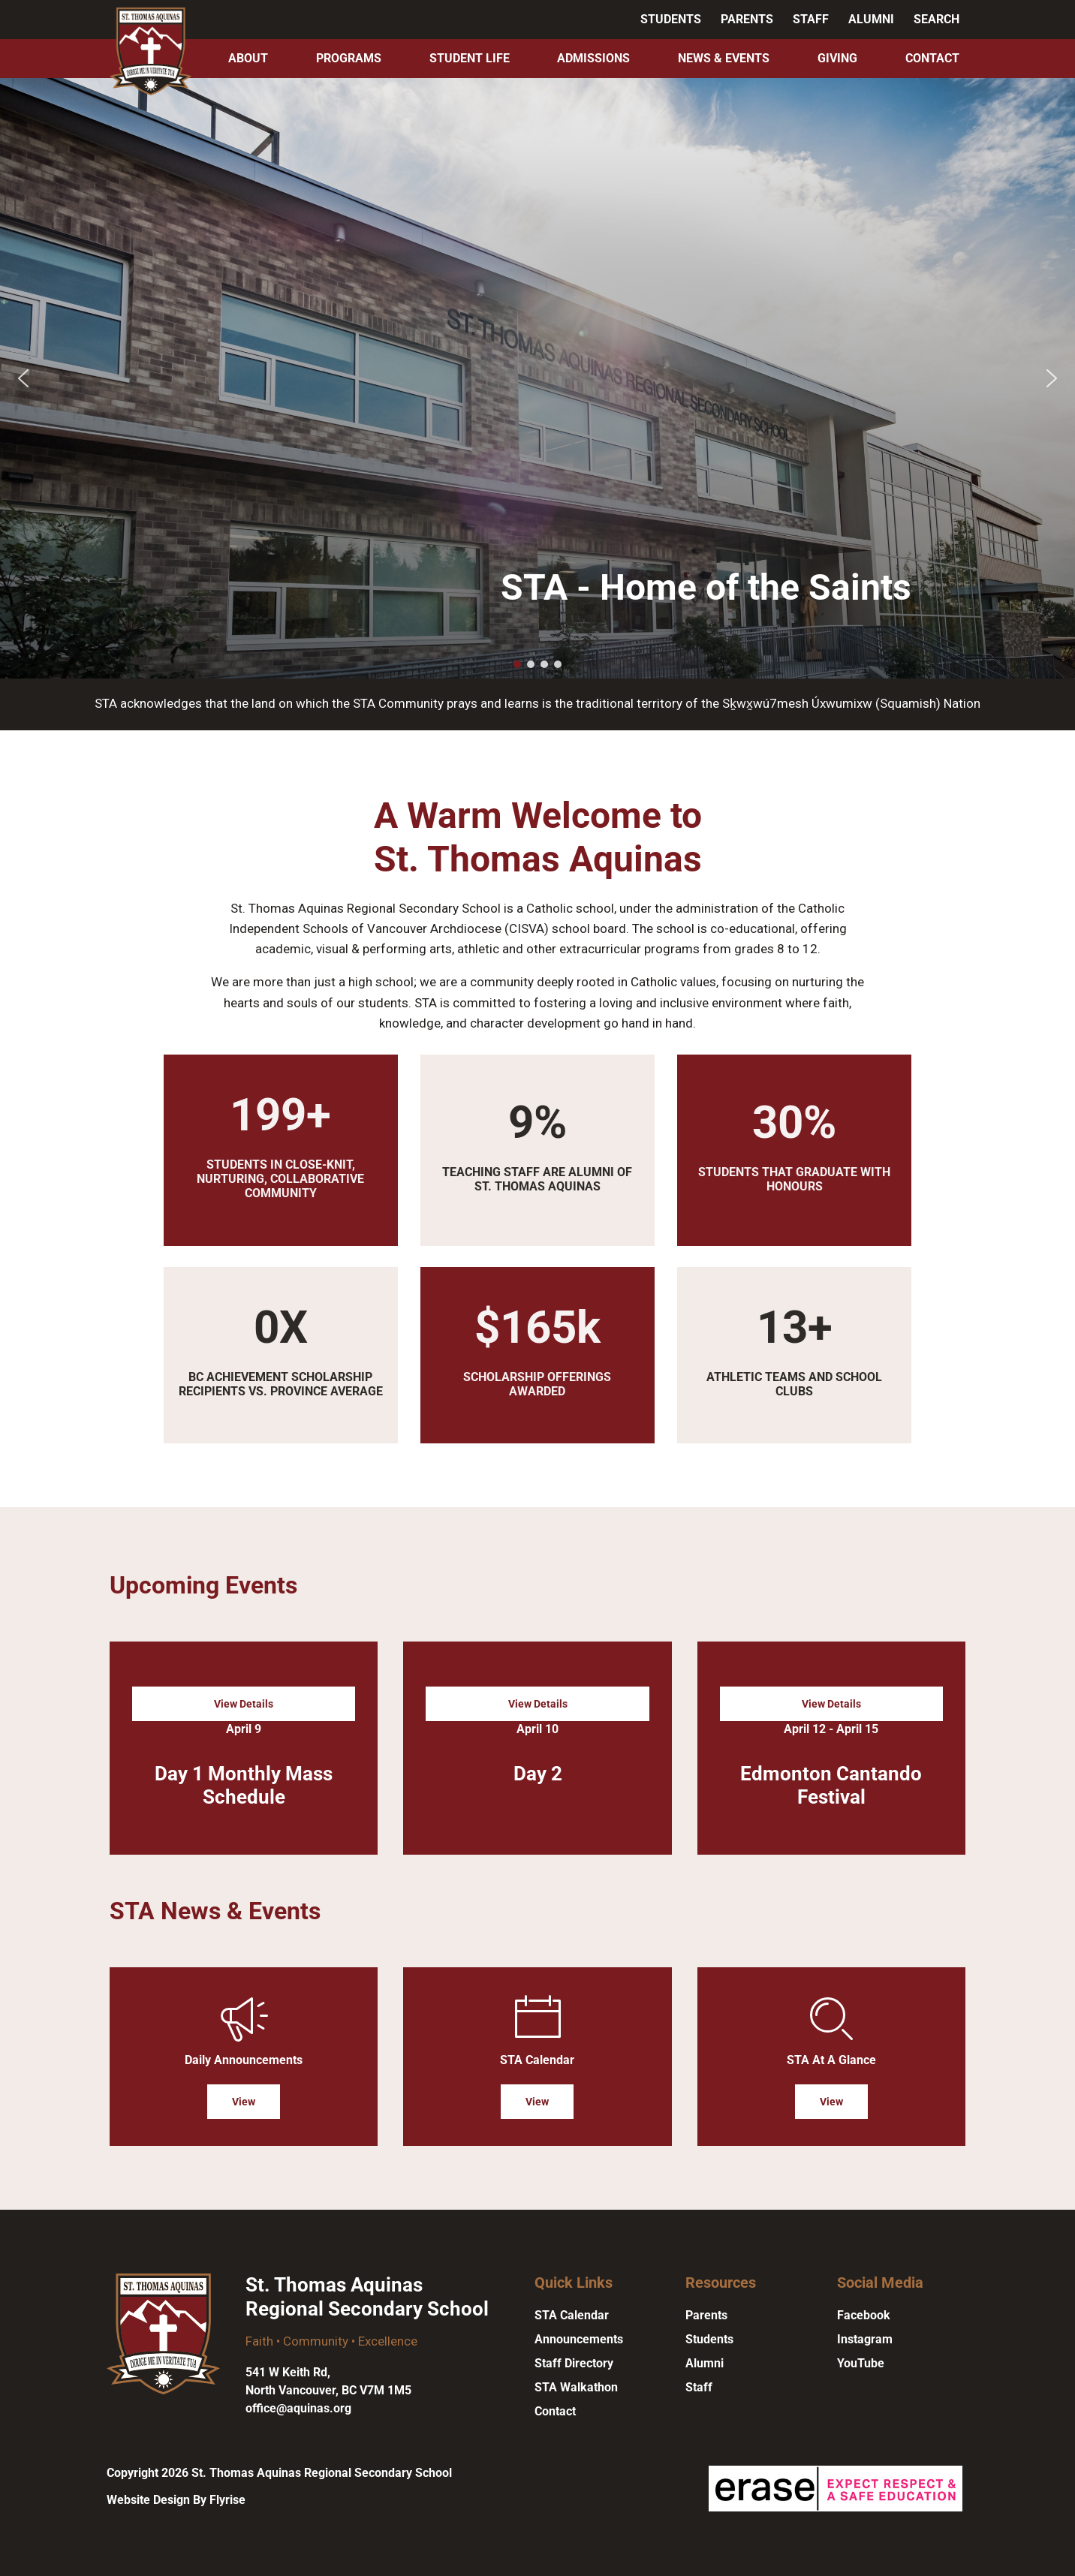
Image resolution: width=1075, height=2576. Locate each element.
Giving (837, 58)
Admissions (593, 58)
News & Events (723, 58)
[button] (23, 378)
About (248, 58)
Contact (932, 58)
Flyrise (227, 2500)
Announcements (578, 2339)
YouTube (860, 2363)
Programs (348, 58)
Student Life (469, 58)
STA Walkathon (576, 2387)
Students (670, 19)
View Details (243, 1704)
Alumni (871, 19)
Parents (747, 19)
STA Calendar (571, 2315)
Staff (811, 19)
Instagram (865, 2339)
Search (936, 19)
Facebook (863, 2315)
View (243, 2102)
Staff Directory (573, 2363)
